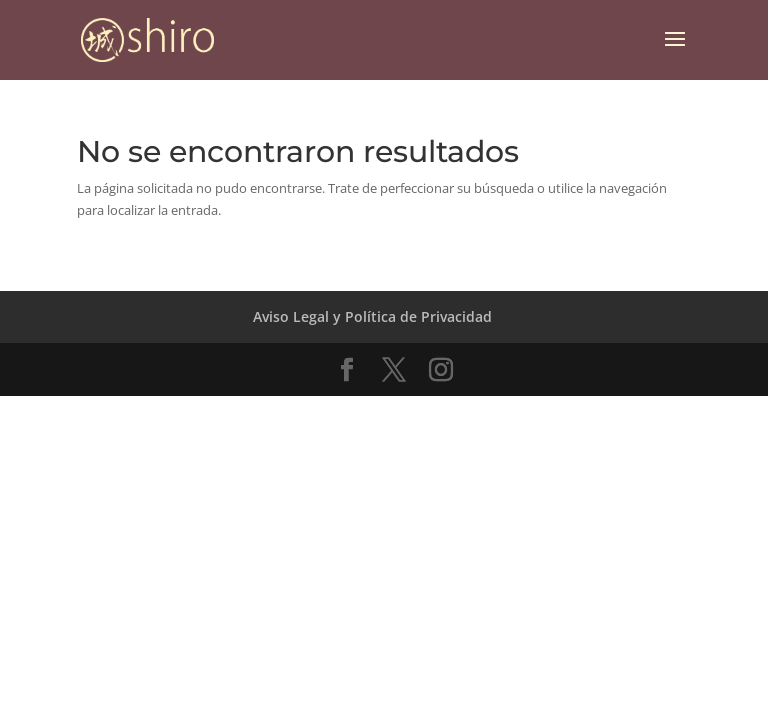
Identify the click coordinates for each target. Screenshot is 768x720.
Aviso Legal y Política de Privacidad (372, 316)
